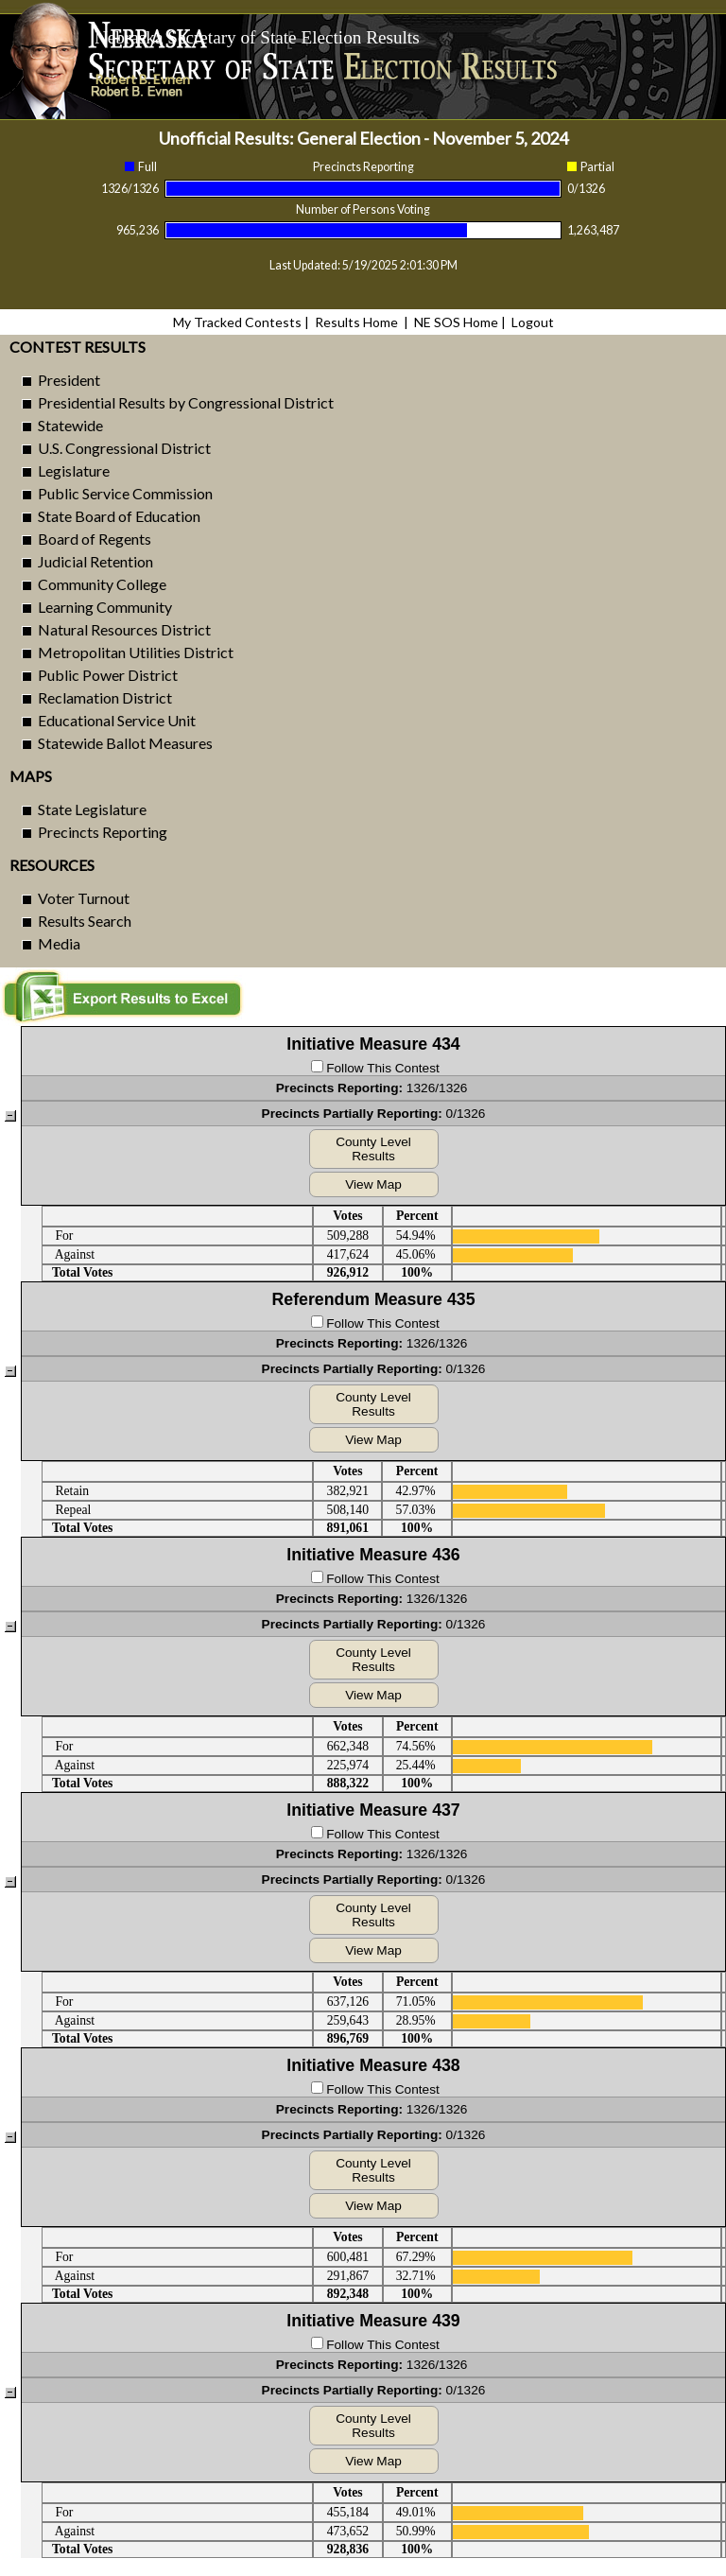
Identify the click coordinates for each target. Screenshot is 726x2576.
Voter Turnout (84, 898)
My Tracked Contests (237, 322)
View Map (373, 1184)
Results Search (84, 921)
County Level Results (373, 1149)
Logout (532, 322)
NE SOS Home (456, 322)
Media (59, 943)
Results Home (356, 322)
